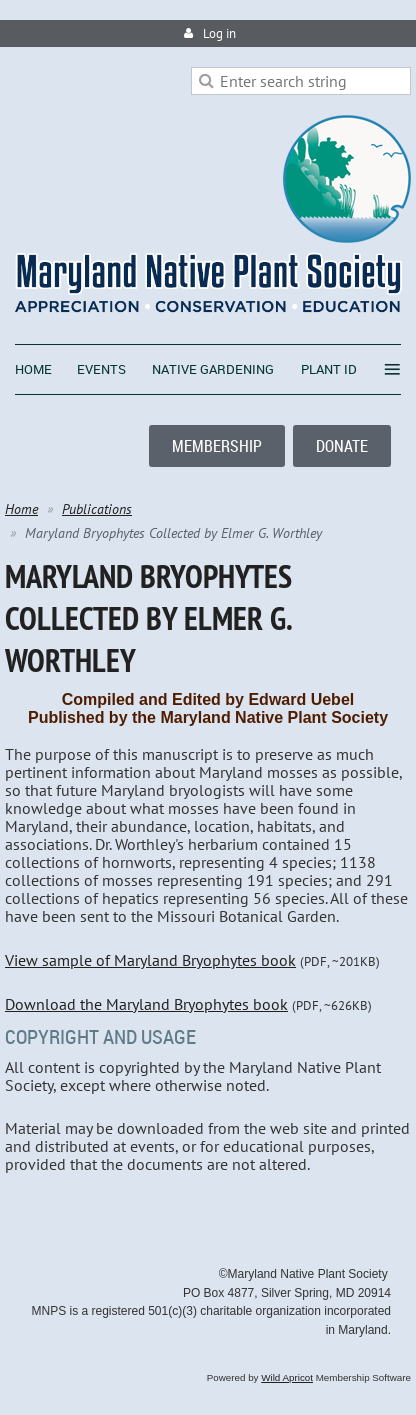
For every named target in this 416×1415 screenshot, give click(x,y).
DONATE (342, 446)
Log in (219, 33)
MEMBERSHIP (217, 446)
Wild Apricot (287, 1377)
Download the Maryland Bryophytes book (146, 1004)
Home (21, 509)
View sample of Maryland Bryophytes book (150, 960)
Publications (97, 509)
